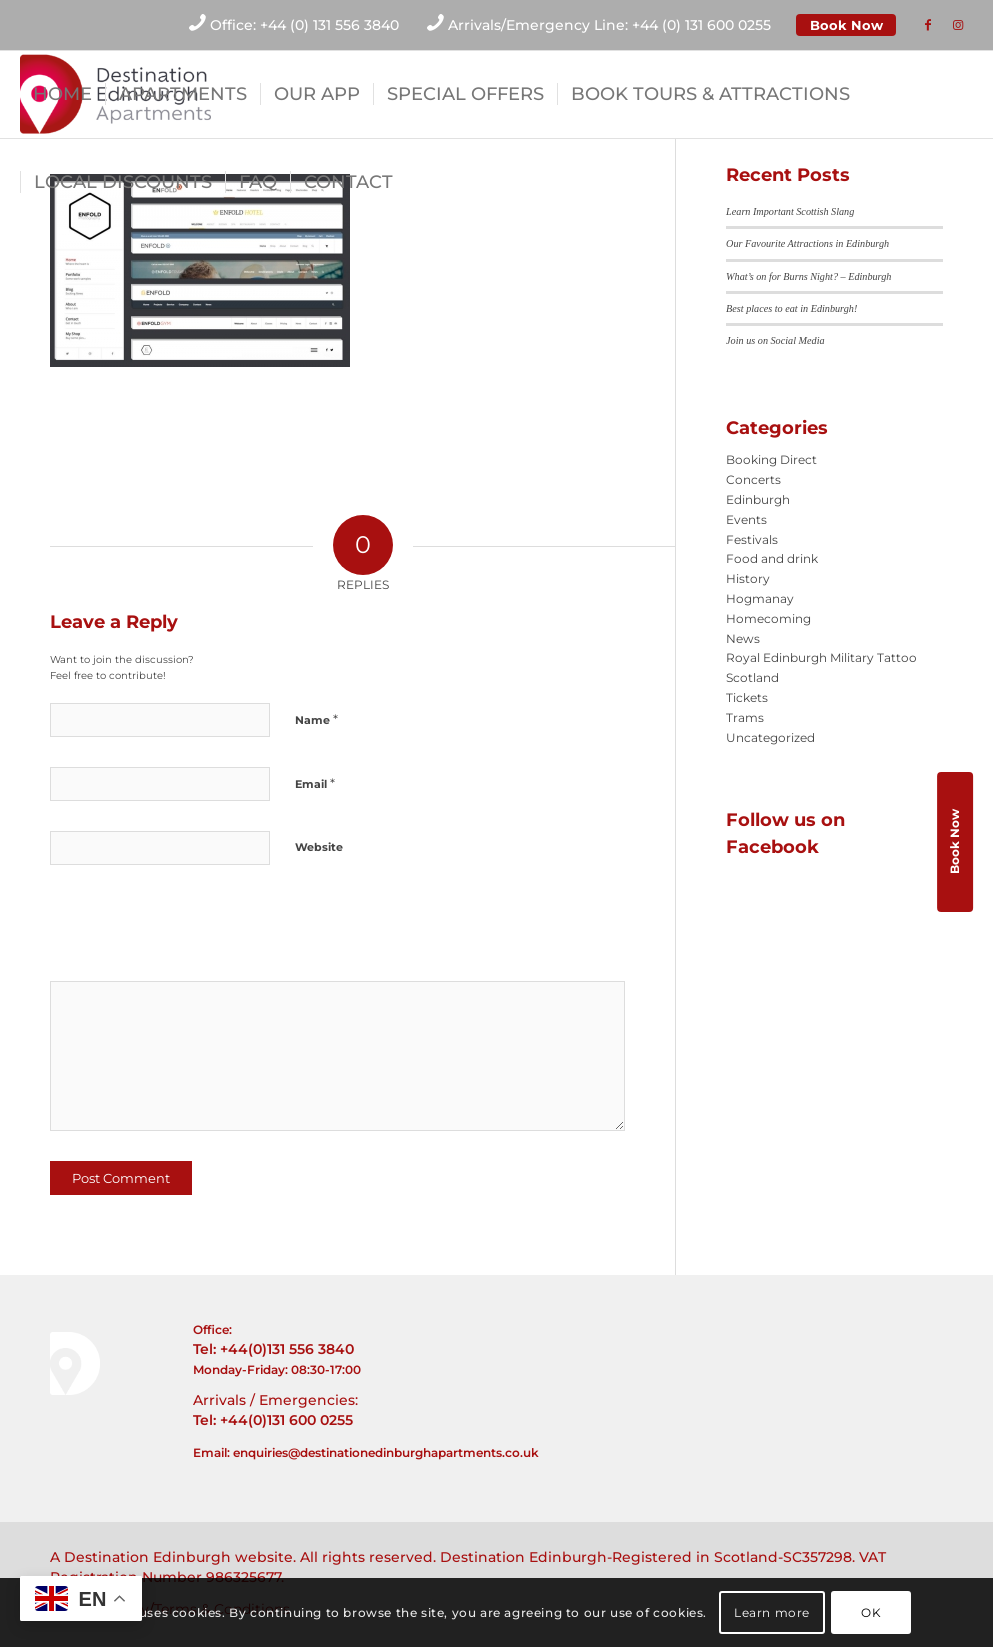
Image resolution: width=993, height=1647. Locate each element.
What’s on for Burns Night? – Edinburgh (808, 276)
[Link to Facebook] (928, 25)
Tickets (747, 697)
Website (319, 847)
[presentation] (187, 930)
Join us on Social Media (775, 340)
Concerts (753, 479)
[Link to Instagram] (958, 25)
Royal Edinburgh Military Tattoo (821, 657)
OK (871, 1612)
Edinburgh (758, 499)
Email (315, 783)
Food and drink (772, 558)
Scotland (752, 677)
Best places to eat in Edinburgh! (791, 308)
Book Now (846, 25)
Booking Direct (771, 459)
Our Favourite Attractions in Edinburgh (807, 243)
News (743, 638)
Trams (745, 717)
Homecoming (768, 618)
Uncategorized (770, 737)
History (748, 578)
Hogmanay (760, 598)
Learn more (772, 1612)
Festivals (752, 539)
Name (316, 719)
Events (746, 519)
